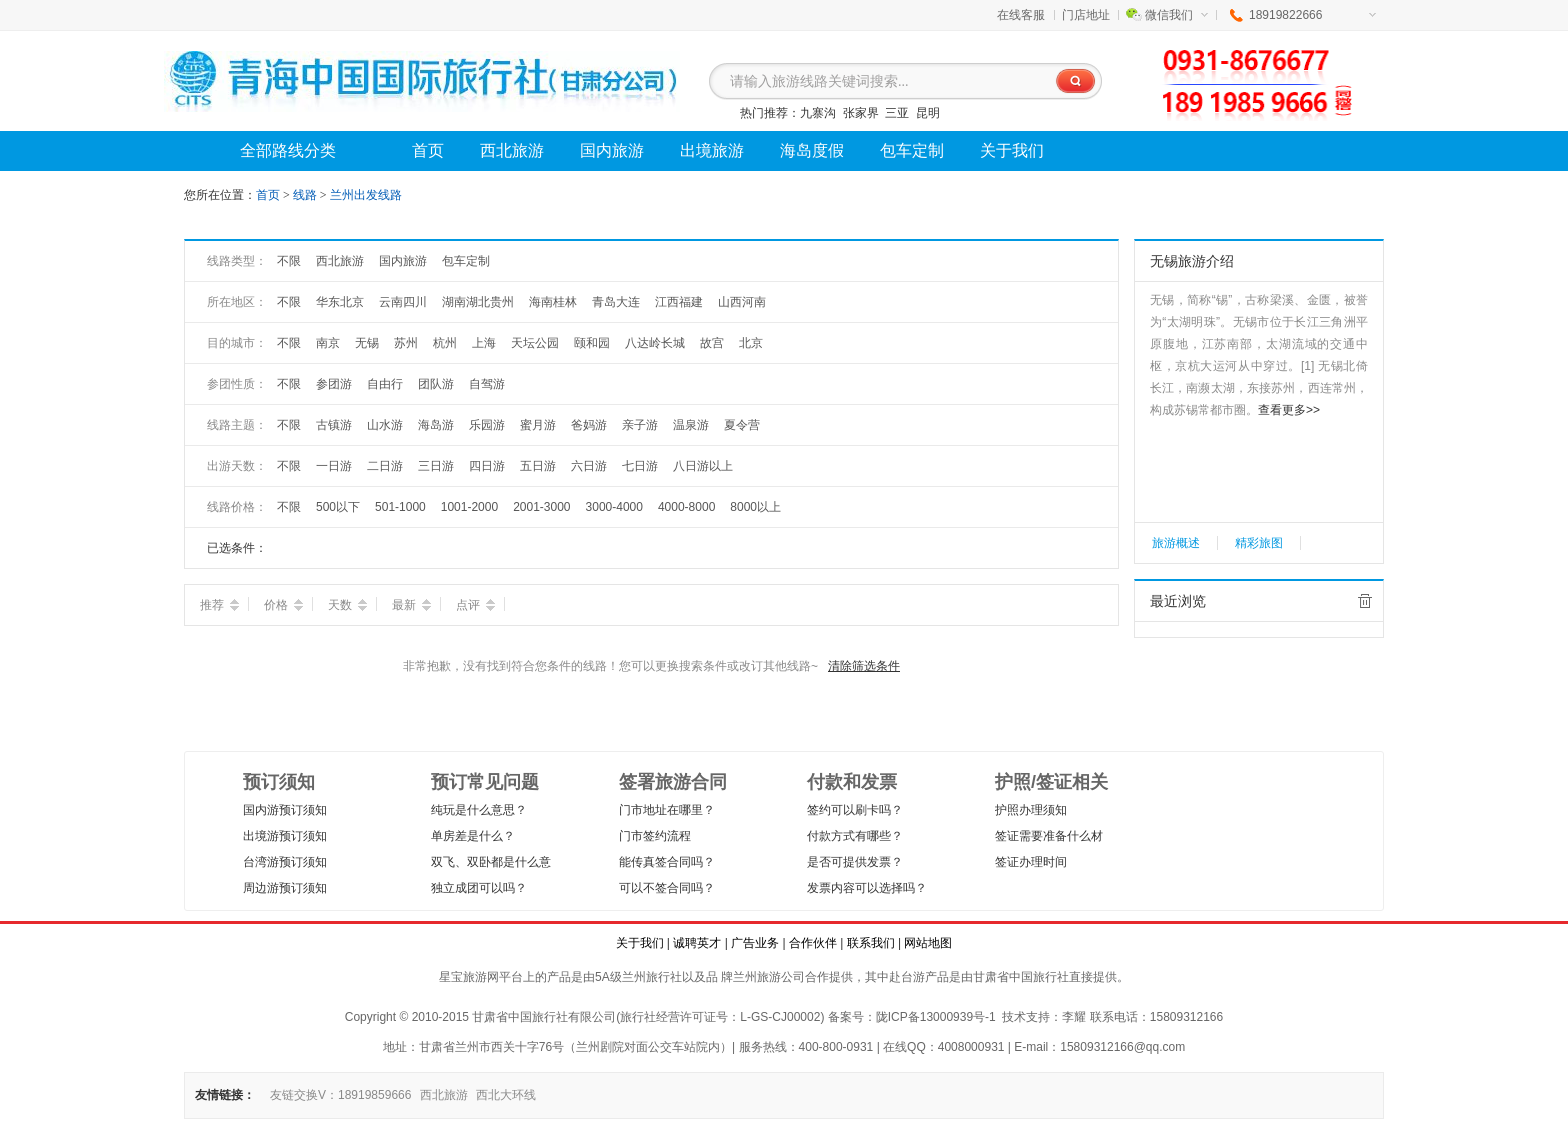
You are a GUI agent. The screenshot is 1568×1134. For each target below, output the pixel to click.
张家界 (861, 113)
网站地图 (928, 943)
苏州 (406, 343)
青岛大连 (616, 302)
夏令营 (742, 425)
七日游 (640, 466)
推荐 (219, 605)
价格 (283, 605)
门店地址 (1086, 15)
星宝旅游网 (469, 977)
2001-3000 (541, 507)
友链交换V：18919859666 (340, 1095)
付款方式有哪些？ (855, 836)
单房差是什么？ (473, 836)
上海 (484, 343)
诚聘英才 (697, 943)
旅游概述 (1176, 543)
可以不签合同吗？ (667, 888)
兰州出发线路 (366, 195)
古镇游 (334, 425)
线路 (306, 195)
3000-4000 (614, 507)
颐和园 (592, 343)
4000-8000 (686, 507)
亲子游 (640, 425)
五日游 (538, 466)
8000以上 (755, 507)
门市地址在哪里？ (667, 810)
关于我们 (640, 943)
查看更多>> (1289, 410)
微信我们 (1176, 15)
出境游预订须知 (285, 836)
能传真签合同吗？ (667, 862)
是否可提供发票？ (855, 862)
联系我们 (871, 943)
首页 (268, 195)
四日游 (487, 466)
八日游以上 (703, 466)
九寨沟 (818, 113)
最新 (411, 605)
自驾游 (487, 384)
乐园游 (487, 425)
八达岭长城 (655, 343)
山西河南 (742, 302)
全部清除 (1365, 601)
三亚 (897, 113)
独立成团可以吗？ (479, 888)
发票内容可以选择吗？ (867, 888)
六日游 (589, 466)
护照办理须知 (1031, 810)
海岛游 (436, 425)
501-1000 (400, 507)
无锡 (367, 343)
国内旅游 (403, 261)
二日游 (385, 466)
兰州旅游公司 (769, 977)
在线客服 (1021, 15)
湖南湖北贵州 (478, 302)
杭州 (445, 343)
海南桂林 (553, 302)
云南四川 (403, 302)
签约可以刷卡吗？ (855, 810)
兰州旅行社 (652, 977)
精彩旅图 (1259, 543)
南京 (328, 343)
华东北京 (340, 302)
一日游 (334, 466)
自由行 (385, 384)
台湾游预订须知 (285, 862)
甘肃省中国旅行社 (1021, 977)
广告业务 (755, 943)
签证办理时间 (1031, 862)
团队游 (436, 384)
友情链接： (225, 1095)
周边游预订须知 (285, 888)
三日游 (436, 466)
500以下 (338, 507)
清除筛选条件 (864, 666)
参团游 (334, 384)
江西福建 (679, 302)
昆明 (928, 113)
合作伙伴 (813, 943)
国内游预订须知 (285, 810)
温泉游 (691, 425)
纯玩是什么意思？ (479, 810)
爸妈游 (589, 425)
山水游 (385, 425)
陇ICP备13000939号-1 (936, 1017)
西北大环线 (506, 1095)
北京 (751, 343)
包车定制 (466, 261)
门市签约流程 (655, 836)
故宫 (712, 343)
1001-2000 (469, 507)
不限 (289, 261)
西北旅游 (340, 261)
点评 (475, 605)
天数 (347, 605)
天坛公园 (535, 343)
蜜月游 (538, 425)
